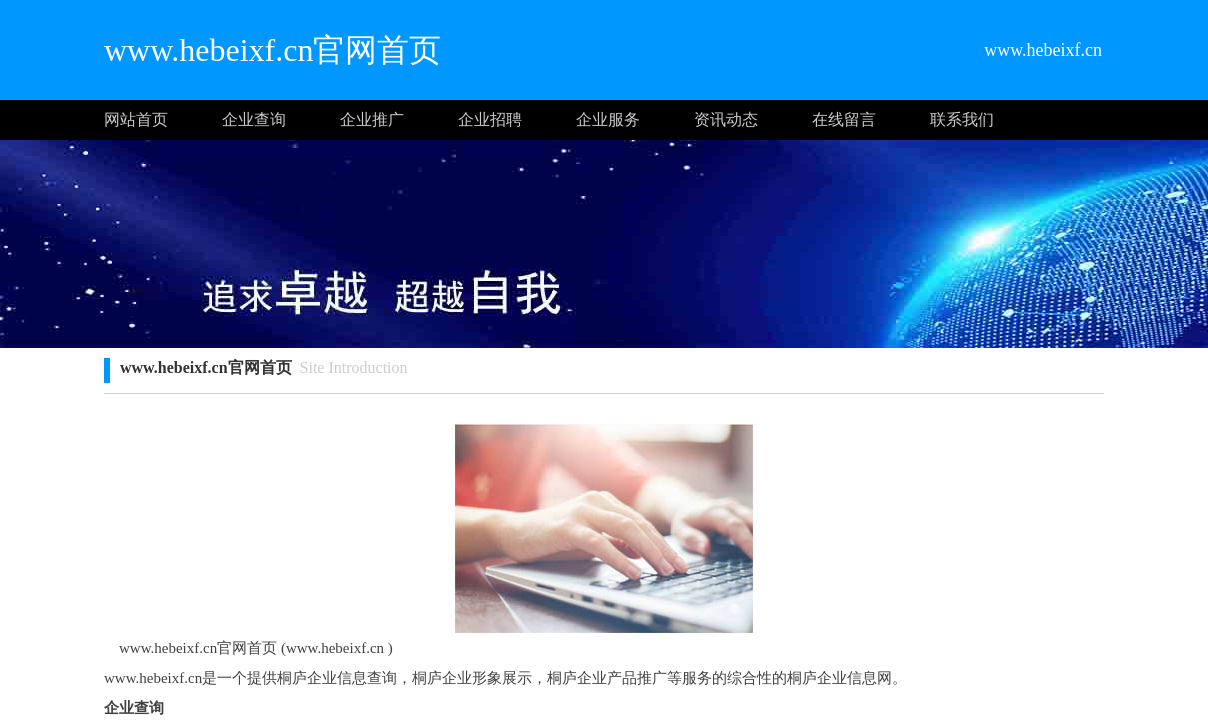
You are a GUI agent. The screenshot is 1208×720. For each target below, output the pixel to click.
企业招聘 (490, 119)
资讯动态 (726, 119)
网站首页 (136, 119)
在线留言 (844, 119)
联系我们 (962, 119)
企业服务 (608, 119)
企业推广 (372, 119)
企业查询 (254, 119)
